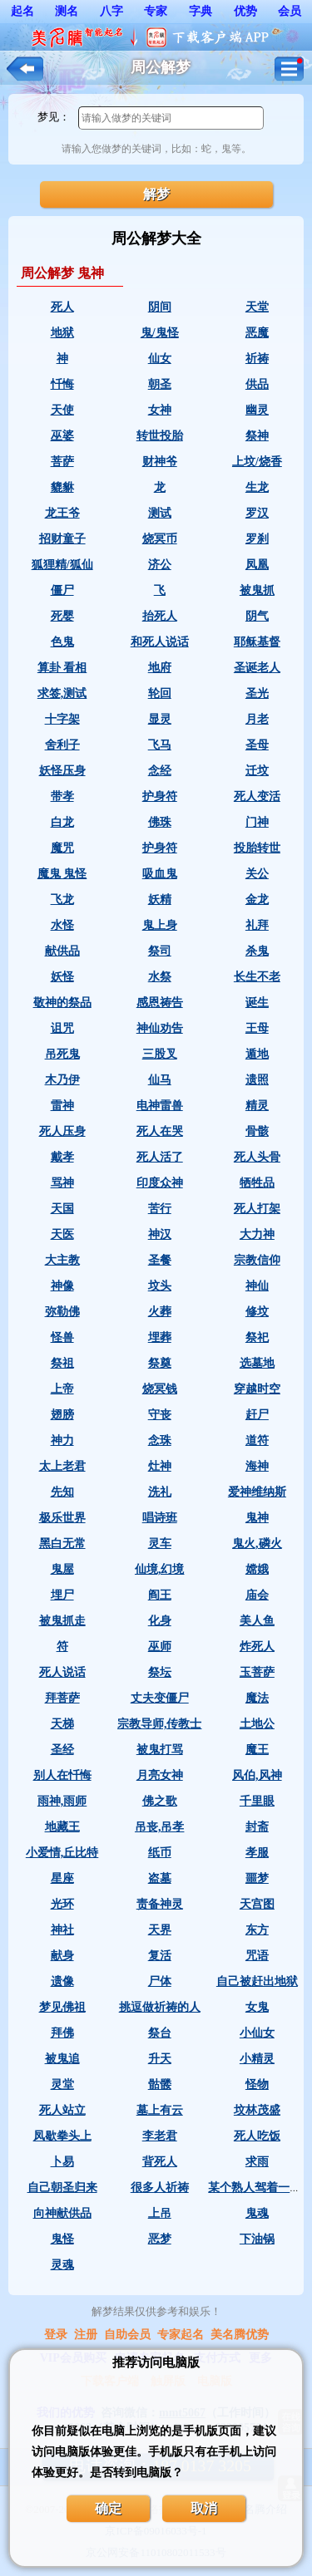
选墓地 (257, 1363)
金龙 (257, 899)
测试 (159, 513)
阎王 (159, 1595)
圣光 (257, 693)
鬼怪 (62, 2239)
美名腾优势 (239, 2334)
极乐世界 (62, 1518)
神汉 (159, 1234)
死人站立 (62, 2110)
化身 (159, 1621)
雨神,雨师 (62, 1801)
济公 (159, 564)
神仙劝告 (159, 1028)
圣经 (62, 1749)
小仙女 (257, 2033)
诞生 (257, 1002)
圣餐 (159, 1260)
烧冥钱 (159, 1389)
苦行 (159, 1208)
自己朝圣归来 (62, 2187)
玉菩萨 (257, 1672)
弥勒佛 (62, 1311)
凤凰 (257, 564)
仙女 (159, 358)
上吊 (159, 2213)
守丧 (159, 1414)
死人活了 (159, 1157)
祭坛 (159, 1672)
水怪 (62, 925)
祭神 (257, 436)
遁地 (257, 1054)
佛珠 (159, 822)
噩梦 (257, 1878)
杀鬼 (257, 951)
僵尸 (62, 590)
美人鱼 (257, 1621)
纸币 (159, 1852)
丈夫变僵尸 (160, 1698)
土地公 (257, 1724)
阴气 (257, 616)
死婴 (62, 616)
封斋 (257, 1827)
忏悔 (62, 384)
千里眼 (257, 1801)
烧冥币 (159, 539)
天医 (62, 1234)
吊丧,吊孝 (160, 1827)
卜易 (62, 2162)
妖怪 (62, 977)
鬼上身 (159, 925)
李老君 (159, 2136)
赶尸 (257, 1414)
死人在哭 (159, 1131)
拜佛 (62, 2033)
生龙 (257, 487)
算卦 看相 (62, 667)
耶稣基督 (257, 642)
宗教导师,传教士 (159, 1724)
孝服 (257, 1852)
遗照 (257, 1080)
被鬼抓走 (62, 1621)
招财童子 (62, 539)
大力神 (257, 1234)
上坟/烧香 (257, 461)
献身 (62, 1955)
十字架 (62, 719)
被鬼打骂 (159, 1749)
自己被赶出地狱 (257, 1981)
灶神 (159, 1466)
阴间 (159, 307)
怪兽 (62, 1337)
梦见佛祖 (62, 2007)
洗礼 (159, 1492)
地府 (159, 667)
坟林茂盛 (257, 2110)
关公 (257, 874)
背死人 (159, 2162)
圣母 (257, 745)
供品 (257, 384)
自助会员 (127, 2334)
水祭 (159, 977)
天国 (62, 1208)
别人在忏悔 (62, 1775)
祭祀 (257, 1337)
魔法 (257, 1698)
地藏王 (62, 1827)
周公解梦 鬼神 (62, 273)
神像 (62, 1286)
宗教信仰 (257, 1260)
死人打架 (257, 1208)
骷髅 (159, 2084)
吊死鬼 (62, 1054)
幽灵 (257, 410)
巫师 (159, 1646)
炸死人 (257, 1646)
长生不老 (257, 977)
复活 (159, 1955)
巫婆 (62, 436)
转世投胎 (159, 436)
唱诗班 (159, 1518)
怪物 (257, 2084)
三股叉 (159, 1054)
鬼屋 (62, 1569)
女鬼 (257, 2007)
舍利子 (62, 745)
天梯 (62, 1724)
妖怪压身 (62, 770)
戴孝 (62, 1157)
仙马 (159, 1080)
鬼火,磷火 (257, 1543)
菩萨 (62, 461)
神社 (62, 1930)
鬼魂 (257, 2213)
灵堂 (62, 2084)
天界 (159, 1930)
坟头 (159, 1286)
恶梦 (159, 2239)
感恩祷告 (159, 1002)
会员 (289, 11)
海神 (257, 1466)
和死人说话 (160, 642)
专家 (155, 11)
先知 (62, 1492)
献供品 (62, 951)
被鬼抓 (257, 590)
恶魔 (257, 333)
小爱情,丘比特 (62, 1852)
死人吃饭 (257, 2136)
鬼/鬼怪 (160, 333)
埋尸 (62, 1595)
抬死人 (159, 616)
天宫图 (257, 1904)
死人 (62, 307)
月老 (257, 719)
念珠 (159, 1440)
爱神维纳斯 (257, 1492)
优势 (245, 11)
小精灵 (257, 2058)
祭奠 (159, 1363)
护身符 (159, 796)
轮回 (159, 693)
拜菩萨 (62, 1698)
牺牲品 (257, 1183)
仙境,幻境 (160, 1569)
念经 (159, 770)
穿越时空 (257, 1389)
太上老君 (62, 1466)
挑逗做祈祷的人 (160, 2007)
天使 (62, 410)
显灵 (159, 719)
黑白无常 (62, 1543)
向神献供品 (62, 2213)
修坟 (257, 1311)
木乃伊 (62, 1080)
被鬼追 (62, 2058)
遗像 (62, 1981)
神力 (62, 1440)
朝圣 (159, 384)
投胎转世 (257, 848)
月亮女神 (159, 1775)
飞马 (159, 745)
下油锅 (257, 2239)
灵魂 (62, 2265)
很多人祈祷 (160, 2187)
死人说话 (62, 1672)
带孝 (62, 796)
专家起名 (180, 2334)
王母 (257, 1028)
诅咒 (62, 1028)
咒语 (257, 1955)
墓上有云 (159, 2110)
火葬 (159, 1311)
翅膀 (62, 1414)
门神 (257, 822)
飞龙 (62, 899)
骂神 (62, 1183)
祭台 (159, 2033)
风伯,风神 (257, 1775)
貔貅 (62, 487)
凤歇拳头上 (62, 2136)
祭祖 (62, 1363)
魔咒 (62, 848)
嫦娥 (257, 1569)
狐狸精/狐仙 (62, 564)
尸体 (159, 1981)
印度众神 (159, 1183)
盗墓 (159, 1878)
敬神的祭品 (62, 1002)
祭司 (159, 951)
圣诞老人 (257, 667)
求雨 (257, 2162)
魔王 (257, 1749)
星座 (62, 1878)
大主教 (62, 1260)
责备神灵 (159, 1904)
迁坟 (257, 770)
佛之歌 (159, 1801)
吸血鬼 (159, 874)
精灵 (257, 1105)
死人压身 (62, 1131)
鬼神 (257, 1518)
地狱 (62, 333)
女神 (159, 410)
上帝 (62, 1389)
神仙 (257, 1286)
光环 (62, 1904)
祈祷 (257, 358)
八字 (111, 11)
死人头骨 (257, 1157)
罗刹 (257, 539)
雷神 (62, 1105)
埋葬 (159, 1337)
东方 (257, 1930)
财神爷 (159, 461)
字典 (200, 11)
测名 (66, 11)
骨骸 (257, 1131)
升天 (159, 2058)
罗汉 (257, 513)
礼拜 (257, 925)
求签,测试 (62, 693)
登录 (55, 2334)
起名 (22, 11)
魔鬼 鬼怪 (62, 874)
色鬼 (62, 642)
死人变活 (257, 796)
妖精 (159, 899)
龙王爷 (62, 513)
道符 (257, 1440)
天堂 (257, 307)
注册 (85, 2334)
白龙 (62, 822)
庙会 (257, 1595)
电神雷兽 (159, 1105)
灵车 (159, 1543)
